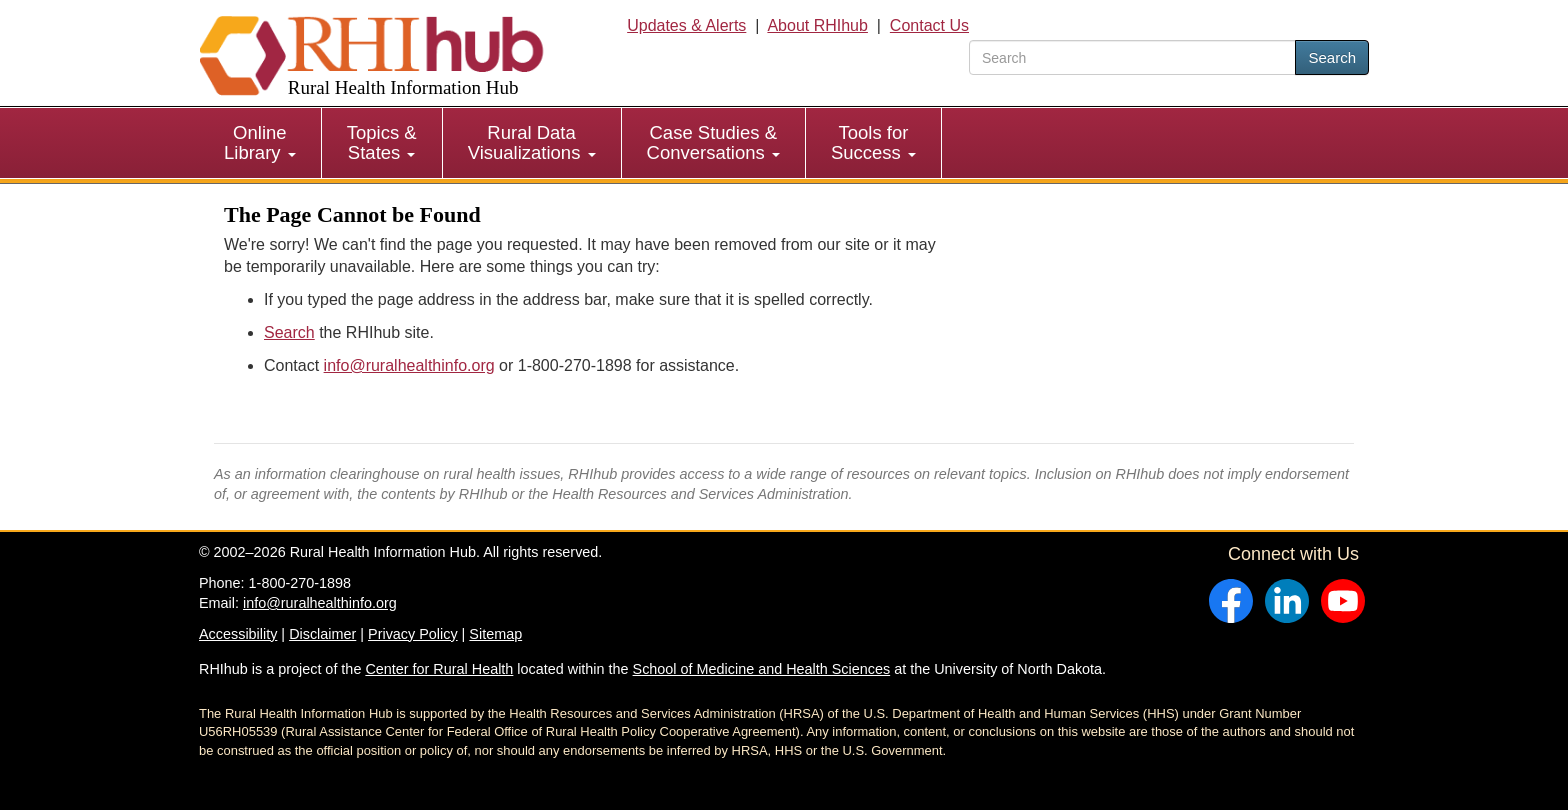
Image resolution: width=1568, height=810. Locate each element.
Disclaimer (322, 634)
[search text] (1132, 57)
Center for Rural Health (439, 669)
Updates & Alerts (686, 25)
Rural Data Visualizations (532, 142)
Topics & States (382, 142)
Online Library (260, 142)
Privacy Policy (413, 634)
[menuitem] (260, 143)
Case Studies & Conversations (713, 142)
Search (1332, 57)
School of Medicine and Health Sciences (762, 669)
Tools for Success (873, 142)
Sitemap (495, 634)
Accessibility (238, 634)
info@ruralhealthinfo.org (409, 365)
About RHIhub (817, 25)
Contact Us (929, 25)
